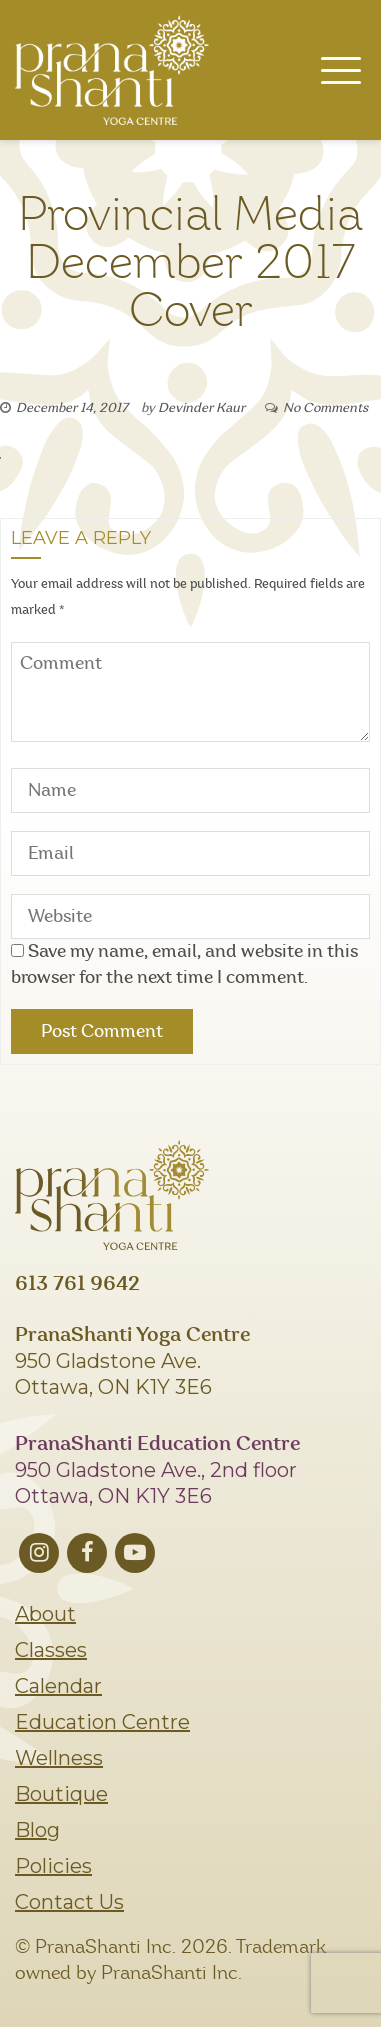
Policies (53, 1866)
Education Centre (102, 1722)
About (45, 1614)
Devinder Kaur (201, 408)
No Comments (325, 408)
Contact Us (69, 1902)
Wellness (59, 1758)
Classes (51, 1650)
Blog (37, 1830)
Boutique (61, 1794)
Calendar (58, 1686)
